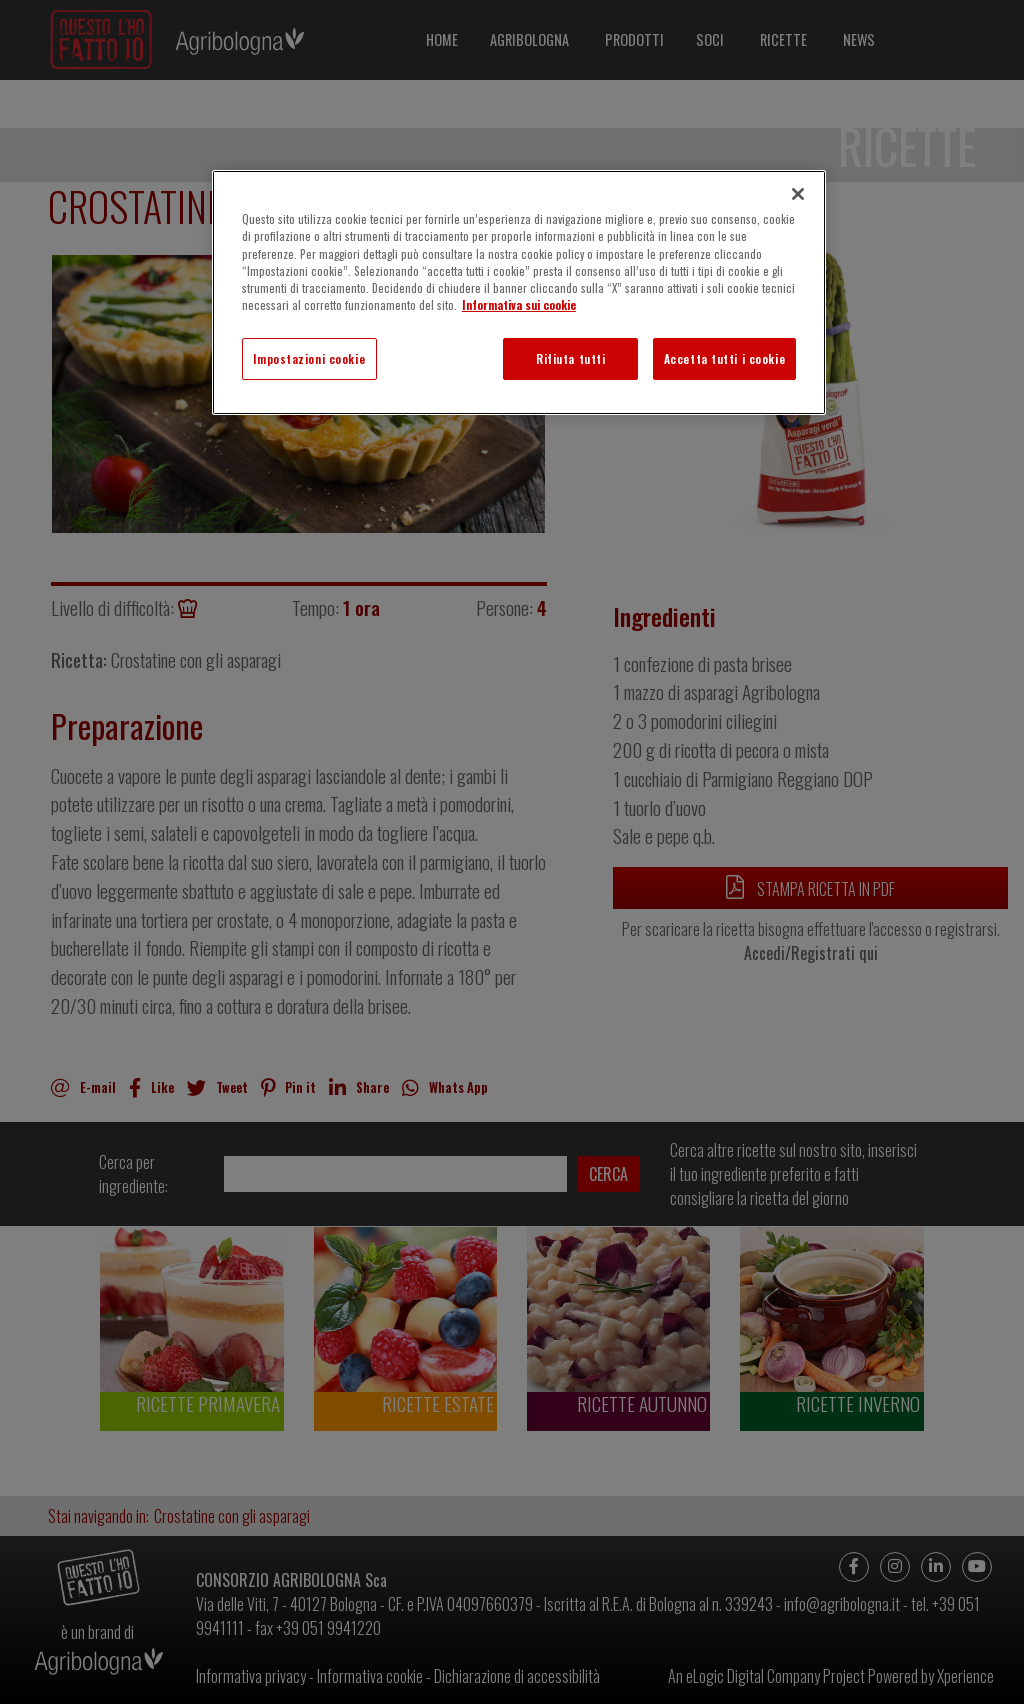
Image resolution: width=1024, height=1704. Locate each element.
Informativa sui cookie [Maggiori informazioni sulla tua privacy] (519, 304)
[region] (519, 292)
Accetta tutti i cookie (725, 358)
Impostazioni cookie (309, 358)
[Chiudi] (798, 194)
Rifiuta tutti (570, 358)
